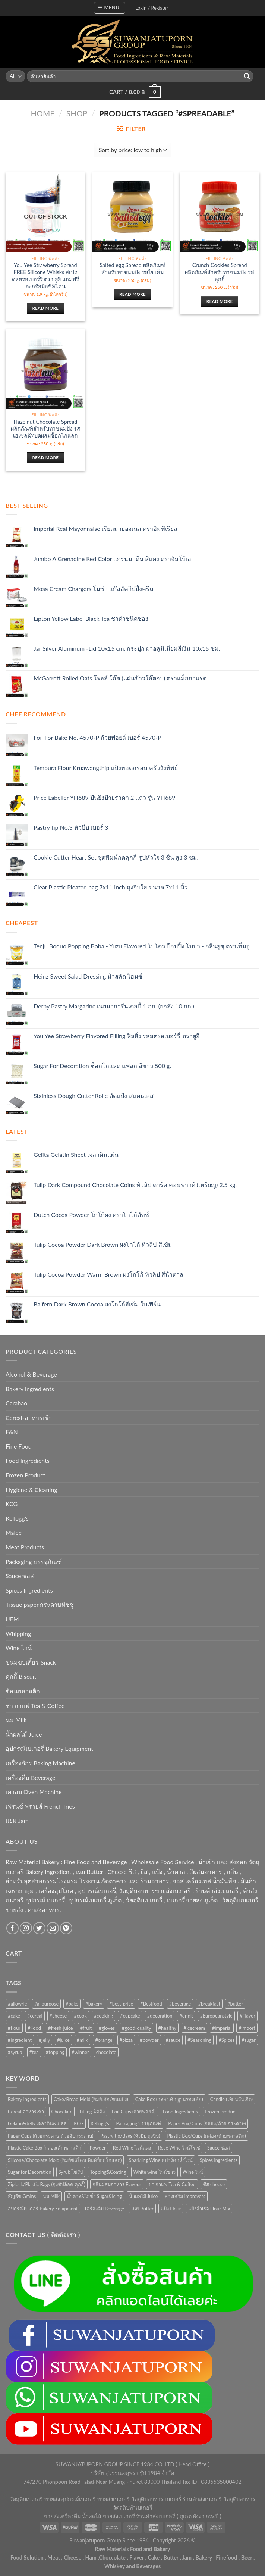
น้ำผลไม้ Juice (24, 1734)
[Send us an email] (53, 1928)
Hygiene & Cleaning (31, 1489)
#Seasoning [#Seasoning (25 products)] (199, 2040)
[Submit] (246, 76)
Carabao (16, 1402)
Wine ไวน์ (19, 1647)
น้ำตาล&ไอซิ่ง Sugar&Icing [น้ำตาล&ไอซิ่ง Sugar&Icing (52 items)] (94, 2196)
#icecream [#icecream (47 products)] (194, 2028)
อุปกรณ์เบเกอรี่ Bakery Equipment (49, 1748)
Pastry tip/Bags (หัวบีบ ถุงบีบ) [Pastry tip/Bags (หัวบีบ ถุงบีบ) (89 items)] (130, 2136)
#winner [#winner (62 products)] (80, 2052)
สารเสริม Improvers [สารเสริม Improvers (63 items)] (185, 2196)
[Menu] (109, 8)
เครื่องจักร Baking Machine (40, 1762)
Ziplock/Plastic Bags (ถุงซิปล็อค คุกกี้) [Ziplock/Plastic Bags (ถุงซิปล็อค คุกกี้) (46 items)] (46, 2184)
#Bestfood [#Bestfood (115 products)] (151, 2004)
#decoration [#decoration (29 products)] (160, 2016)
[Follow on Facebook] (12, 1928)
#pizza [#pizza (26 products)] (126, 2040)
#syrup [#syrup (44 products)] (15, 2052)
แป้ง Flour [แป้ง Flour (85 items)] (171, 2209)
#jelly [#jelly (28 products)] (44, 2040)
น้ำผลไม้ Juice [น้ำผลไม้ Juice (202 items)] (143, 2196)
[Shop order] (132, 150)
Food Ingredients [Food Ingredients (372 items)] (180, 2112)
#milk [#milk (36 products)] (82, 2040)
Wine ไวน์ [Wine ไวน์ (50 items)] (193, 2172)
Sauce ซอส (20, 1575)
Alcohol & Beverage (31, 1374)
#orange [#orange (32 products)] (103, 2040)
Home (42, 113)
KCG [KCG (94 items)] (78, 2123)
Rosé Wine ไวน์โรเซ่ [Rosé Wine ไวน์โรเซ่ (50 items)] (179, 2148)
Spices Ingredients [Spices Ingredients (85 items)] (218, 2160)
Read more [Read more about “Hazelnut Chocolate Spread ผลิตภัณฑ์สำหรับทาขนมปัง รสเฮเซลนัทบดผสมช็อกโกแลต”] (45, 457)
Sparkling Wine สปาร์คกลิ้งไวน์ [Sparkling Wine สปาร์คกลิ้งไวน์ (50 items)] (161, 2160)
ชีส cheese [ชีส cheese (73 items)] (214, 2184)
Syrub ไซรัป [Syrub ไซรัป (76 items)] (71, 2172)
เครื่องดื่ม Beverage (30, 1777)
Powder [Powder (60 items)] (98, 2148)
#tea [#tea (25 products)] (34, 2052)
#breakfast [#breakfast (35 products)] (209, 2004)
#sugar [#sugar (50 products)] (249, 2040)
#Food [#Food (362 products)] (34, 2028)
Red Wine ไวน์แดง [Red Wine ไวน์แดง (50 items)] (132, 2148)
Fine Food (19, 1446)
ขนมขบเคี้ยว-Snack (31, 1662)
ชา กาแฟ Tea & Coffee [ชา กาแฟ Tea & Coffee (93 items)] (172, 2184)
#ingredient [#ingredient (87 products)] (20, 2040)
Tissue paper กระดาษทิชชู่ (40, 1604)
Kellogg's (17, 1518)
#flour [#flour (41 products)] (14, 2028)
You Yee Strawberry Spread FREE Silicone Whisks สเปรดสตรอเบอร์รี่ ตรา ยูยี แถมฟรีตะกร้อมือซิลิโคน (45, 275)
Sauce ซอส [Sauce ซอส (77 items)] (218, 2148)
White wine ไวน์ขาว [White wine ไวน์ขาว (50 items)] (154, 2172)
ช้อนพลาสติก (23, 1690)
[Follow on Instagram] (26, 1928)
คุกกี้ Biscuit (21, 1676)
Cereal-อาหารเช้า (29, 1417)
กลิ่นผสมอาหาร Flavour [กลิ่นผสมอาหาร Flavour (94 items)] (116, 2184)
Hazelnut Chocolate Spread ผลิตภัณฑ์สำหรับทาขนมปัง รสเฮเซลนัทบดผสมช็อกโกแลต (45, 429)
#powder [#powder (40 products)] (149, 2040)
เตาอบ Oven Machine (34, 1791)
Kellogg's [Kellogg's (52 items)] (100, 2123)
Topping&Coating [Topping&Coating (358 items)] (108, 2172)
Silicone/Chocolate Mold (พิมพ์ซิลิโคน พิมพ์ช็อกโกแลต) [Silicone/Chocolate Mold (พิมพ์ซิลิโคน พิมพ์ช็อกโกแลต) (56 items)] (65, 2160)
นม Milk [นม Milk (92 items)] (51, 2196)
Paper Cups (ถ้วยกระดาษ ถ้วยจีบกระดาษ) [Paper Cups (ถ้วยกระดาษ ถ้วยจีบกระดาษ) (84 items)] (50, 2136)
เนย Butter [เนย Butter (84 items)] (142, 2209)
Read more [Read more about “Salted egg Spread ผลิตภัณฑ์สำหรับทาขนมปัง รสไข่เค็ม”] (132, 294)
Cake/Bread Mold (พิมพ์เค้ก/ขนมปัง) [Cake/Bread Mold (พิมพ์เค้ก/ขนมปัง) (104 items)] (91, 2099)
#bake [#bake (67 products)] (72, 2004)
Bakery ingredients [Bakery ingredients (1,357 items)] (27, 2099)
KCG (12, 1503)
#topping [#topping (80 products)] (55, 2052)
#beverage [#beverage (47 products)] (180, 2004)
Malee (14, 1532)
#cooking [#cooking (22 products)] (103, 2016)
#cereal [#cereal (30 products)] (34, 2016)
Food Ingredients (28, 1460)
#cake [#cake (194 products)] (14, 2016)
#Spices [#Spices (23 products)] (226, 2040)
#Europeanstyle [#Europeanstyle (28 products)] (216, 2016)
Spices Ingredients (29, 1590)
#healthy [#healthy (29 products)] (167, 2028)
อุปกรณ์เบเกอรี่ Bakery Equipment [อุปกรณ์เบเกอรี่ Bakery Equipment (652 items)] (43, 2209)
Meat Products (25, 1546)
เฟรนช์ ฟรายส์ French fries (40, 1806)
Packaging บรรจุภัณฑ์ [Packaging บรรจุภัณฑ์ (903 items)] (138, 2123)
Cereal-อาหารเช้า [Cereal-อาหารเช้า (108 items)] (26, 2112)
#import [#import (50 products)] (247, 2028)
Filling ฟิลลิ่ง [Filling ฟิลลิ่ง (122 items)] (92, 2112)
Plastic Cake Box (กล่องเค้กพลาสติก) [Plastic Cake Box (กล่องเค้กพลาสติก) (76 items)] (45, 2148)
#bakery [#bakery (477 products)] (93, 2004)
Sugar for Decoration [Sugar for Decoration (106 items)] (29, 2172)
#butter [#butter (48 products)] (235, 2004)
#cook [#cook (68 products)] (80, 2016)
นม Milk (16, 1719)
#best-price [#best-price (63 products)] (121, 2004)
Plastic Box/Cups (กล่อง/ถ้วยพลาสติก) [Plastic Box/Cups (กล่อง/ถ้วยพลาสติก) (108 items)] (206, 2136)
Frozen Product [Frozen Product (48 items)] (221, 2112)
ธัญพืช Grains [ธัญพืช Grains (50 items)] (22, 2196)
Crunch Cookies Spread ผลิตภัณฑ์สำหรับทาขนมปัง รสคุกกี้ (219, 272)
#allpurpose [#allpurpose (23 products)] (46, 2004)
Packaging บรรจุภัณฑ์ (34, 1561)
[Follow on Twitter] (39, 1928)
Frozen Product (25, 1474)
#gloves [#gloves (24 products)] (107, 2028)
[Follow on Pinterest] (66, 1928)
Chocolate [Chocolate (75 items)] (62, 2112)
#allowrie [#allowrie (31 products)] (17, 2004)
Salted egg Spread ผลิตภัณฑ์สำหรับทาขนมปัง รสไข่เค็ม (132, 268)
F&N (12, 1431)
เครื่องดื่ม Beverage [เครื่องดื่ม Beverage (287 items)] (104, 2209)
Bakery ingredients (30, 1388)
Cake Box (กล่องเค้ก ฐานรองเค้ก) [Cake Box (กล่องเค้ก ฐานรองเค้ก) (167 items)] (169, 2099)
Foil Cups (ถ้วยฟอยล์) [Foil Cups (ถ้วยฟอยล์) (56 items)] (134, 2112)
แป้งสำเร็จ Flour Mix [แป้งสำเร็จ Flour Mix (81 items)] (209, 2209)
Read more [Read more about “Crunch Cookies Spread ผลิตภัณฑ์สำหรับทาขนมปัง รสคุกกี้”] (219, 301)
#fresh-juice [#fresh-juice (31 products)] (60, 2028)
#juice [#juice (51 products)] (63, 2040)
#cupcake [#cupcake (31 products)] (130, 2016)
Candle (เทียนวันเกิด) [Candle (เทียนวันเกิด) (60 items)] (231, 2099)
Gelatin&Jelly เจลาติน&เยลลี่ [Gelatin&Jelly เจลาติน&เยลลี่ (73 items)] (37, 2123)
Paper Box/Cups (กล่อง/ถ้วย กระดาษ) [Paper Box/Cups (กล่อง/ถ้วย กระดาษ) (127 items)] (207, 2123)
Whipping (18, 1633)
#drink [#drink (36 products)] (186, 2016)
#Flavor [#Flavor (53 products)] (247, 2016)
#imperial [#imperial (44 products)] (221, 2028)
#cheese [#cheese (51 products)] (58, 2016)
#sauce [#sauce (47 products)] (173, 2040)
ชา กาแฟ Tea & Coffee (35, 1705)
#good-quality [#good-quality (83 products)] (136, 2028)
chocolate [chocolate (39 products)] (106, 2052)
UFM (12, 1618)
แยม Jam (17, 1820)
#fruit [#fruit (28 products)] (86, 2028)
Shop (76, 113)
